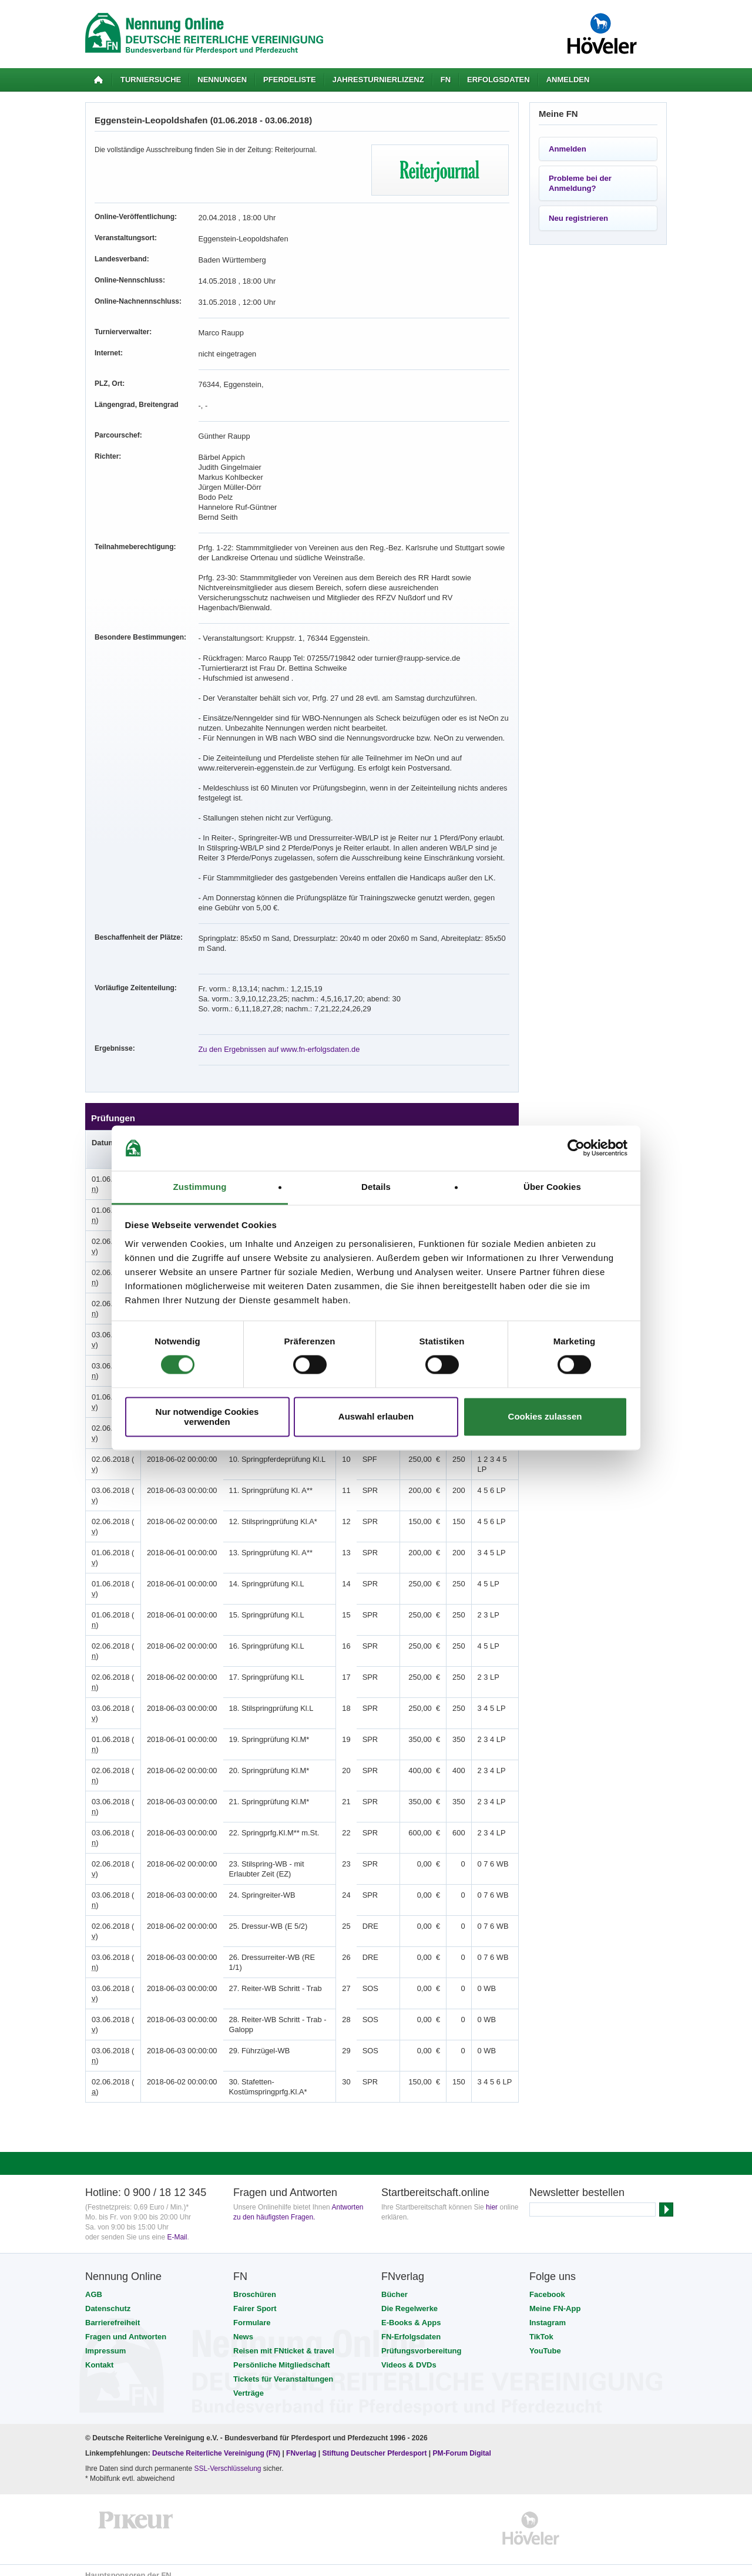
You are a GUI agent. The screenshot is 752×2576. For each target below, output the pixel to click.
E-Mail (177, 2227)
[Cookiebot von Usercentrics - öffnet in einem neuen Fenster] (576, 1148)
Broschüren (254, 2284)
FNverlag (302, 2443)
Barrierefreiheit (112, 2312)
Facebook (547, 2284)
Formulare (252, 2312)
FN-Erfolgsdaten (411, 2326)
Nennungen (222, 79)
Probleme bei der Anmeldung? (580, 183)
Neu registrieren (578, 218)
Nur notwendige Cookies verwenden (207, 1417)
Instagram (547, 2312)
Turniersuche (150, 79)
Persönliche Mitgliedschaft (281, 2354)
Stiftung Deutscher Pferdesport (374, 2443)
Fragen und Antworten (125, 2326)
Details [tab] (376, 1187)
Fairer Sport (255, 2298)
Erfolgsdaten (498, 79)
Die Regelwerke (409, 2298)
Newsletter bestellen (577, 2182)
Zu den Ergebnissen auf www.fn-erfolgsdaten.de (274, 1039)
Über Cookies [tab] (552, 1187)
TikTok (541, 2326)
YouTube (545, 2340)
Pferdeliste (289, 79)
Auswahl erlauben (376, 1417)
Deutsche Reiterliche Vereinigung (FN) (216, 2443)
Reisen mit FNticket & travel (283, 2340)
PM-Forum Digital (462, 2443)
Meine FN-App (554, 2298)
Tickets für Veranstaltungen (283, 2369)
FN (446, 79)
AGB (93, 2284)
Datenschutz (107, 2298)
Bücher (394, 2284)
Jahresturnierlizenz (378, 79)
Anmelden (568, 79)
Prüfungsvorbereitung (421, 2340)
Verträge (248, 2383)
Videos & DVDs (409, 2354)
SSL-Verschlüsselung (227, 2458)
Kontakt (99, 2354)
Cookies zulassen (545, 1417)
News (243, 2326)
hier (492, 2197)
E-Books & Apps (411, 2312)
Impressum (105, 2340)
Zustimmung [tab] (200, 1187)
